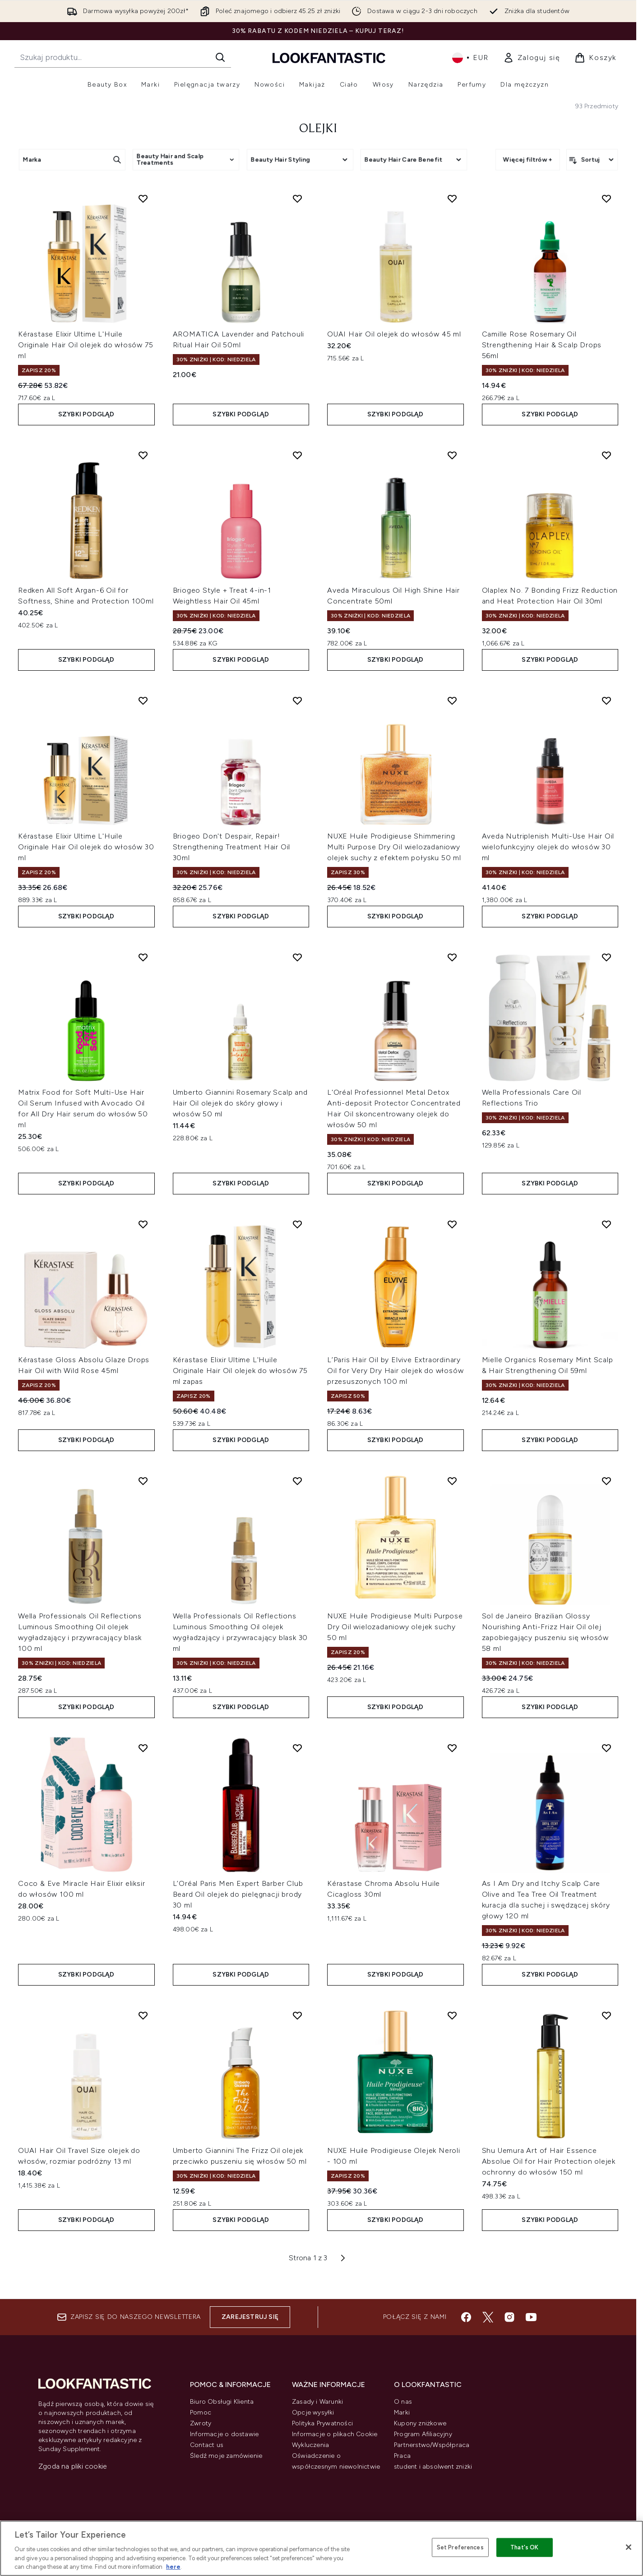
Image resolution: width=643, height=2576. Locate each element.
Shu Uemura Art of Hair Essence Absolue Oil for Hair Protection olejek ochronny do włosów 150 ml (548, 2161)
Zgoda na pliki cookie (72, 2466)
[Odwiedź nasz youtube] (531, 2317)
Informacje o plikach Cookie (334, 2434)
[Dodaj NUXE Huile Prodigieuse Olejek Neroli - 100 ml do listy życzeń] (452, 2015)
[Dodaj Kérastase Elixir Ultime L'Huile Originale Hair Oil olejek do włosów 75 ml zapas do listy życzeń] (297, 1224)
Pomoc (200, 2412)
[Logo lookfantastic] (329, 57)
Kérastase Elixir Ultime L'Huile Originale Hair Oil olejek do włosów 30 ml (86, 847)
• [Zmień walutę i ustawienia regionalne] (470, 57)
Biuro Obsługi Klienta (222, 2401)
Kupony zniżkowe (420, 2423)
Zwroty (200, 2423)
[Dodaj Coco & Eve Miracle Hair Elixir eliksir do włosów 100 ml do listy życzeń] (143, 1748)
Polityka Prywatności (322, 2423)
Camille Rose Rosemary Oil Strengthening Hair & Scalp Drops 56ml (542, 345)
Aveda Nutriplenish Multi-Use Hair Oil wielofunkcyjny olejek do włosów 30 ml (548, 847)
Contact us (206, 2445)
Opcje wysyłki (313, 2412)
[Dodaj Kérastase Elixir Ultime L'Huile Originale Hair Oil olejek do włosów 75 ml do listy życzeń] (143, 198)
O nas (403, 2401)
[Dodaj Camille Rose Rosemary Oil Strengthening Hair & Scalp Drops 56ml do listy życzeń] (606, 198)
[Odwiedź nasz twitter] (488, 2317)
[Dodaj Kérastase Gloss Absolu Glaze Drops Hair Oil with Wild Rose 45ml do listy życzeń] (143, 1224)
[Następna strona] (342, 2258)
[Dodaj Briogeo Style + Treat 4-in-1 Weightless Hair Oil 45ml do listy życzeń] (297, 455)
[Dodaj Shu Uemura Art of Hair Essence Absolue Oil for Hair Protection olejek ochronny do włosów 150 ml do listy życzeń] (606, 2015)
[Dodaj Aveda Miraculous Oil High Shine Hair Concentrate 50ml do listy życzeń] (452, 455)
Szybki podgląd (86, 414)
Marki (402, 2412)
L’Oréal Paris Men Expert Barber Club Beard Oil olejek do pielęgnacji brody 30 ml (238, 1894)
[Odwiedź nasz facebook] (466, 2317)
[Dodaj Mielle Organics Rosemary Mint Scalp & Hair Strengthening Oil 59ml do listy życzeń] (606, 1224)
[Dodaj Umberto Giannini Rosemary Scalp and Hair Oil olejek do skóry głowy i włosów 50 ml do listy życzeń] (297, 957)
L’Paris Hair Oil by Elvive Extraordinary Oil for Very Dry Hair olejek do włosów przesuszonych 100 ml (395, 1370)
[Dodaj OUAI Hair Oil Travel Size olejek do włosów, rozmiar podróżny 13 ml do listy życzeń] (143, 2015)
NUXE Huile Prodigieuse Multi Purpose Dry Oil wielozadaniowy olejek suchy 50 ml (395, 1627)
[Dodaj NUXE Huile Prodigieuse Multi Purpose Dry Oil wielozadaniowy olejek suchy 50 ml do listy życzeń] (452, 1481)
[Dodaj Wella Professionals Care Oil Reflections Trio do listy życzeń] (606, 957)
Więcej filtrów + (528, 159)
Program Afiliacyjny (423, 2434)
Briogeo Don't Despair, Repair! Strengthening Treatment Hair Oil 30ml (232, 847)
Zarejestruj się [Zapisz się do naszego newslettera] (250, 2317)
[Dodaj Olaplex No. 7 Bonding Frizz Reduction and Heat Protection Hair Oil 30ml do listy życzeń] (606, 455)
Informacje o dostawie (224, 2434)
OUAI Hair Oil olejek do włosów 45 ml (394, 334)
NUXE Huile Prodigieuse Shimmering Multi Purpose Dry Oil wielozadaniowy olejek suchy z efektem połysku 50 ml (394, 847)
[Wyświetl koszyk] (595, 58)
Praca (402, 2456)
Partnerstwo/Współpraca (431, 2445)
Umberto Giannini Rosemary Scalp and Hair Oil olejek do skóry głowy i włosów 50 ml (240, 1103)
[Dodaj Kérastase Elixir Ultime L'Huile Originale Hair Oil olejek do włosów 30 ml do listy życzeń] (143, 700)
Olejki (318, 129)
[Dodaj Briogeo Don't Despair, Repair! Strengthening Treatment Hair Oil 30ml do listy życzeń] (297, 700)
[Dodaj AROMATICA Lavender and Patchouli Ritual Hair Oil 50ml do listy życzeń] (297, 198)
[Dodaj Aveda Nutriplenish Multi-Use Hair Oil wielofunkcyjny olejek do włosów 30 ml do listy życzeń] (606, 700)
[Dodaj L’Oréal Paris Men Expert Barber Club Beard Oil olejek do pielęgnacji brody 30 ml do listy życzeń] (297, 1748)
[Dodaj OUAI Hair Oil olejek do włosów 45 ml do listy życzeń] (452, 198)
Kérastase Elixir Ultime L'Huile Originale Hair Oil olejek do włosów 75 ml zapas (240, 1370)
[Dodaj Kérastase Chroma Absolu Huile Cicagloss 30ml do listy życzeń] (452, 1748)
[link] (532, 58)
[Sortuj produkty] (592, 160)
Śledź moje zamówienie (226, 2456)
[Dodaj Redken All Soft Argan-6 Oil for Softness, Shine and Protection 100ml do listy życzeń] (143, 455)
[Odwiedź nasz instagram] (509, 2317)
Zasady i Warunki (317, 2401)
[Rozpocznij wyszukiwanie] (122, 57)
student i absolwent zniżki (433, 2466)
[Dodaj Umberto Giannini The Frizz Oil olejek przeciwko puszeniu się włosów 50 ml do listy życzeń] (297, 2015)
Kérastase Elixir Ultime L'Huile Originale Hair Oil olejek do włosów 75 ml (85, 345)
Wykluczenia (310, 2445)
